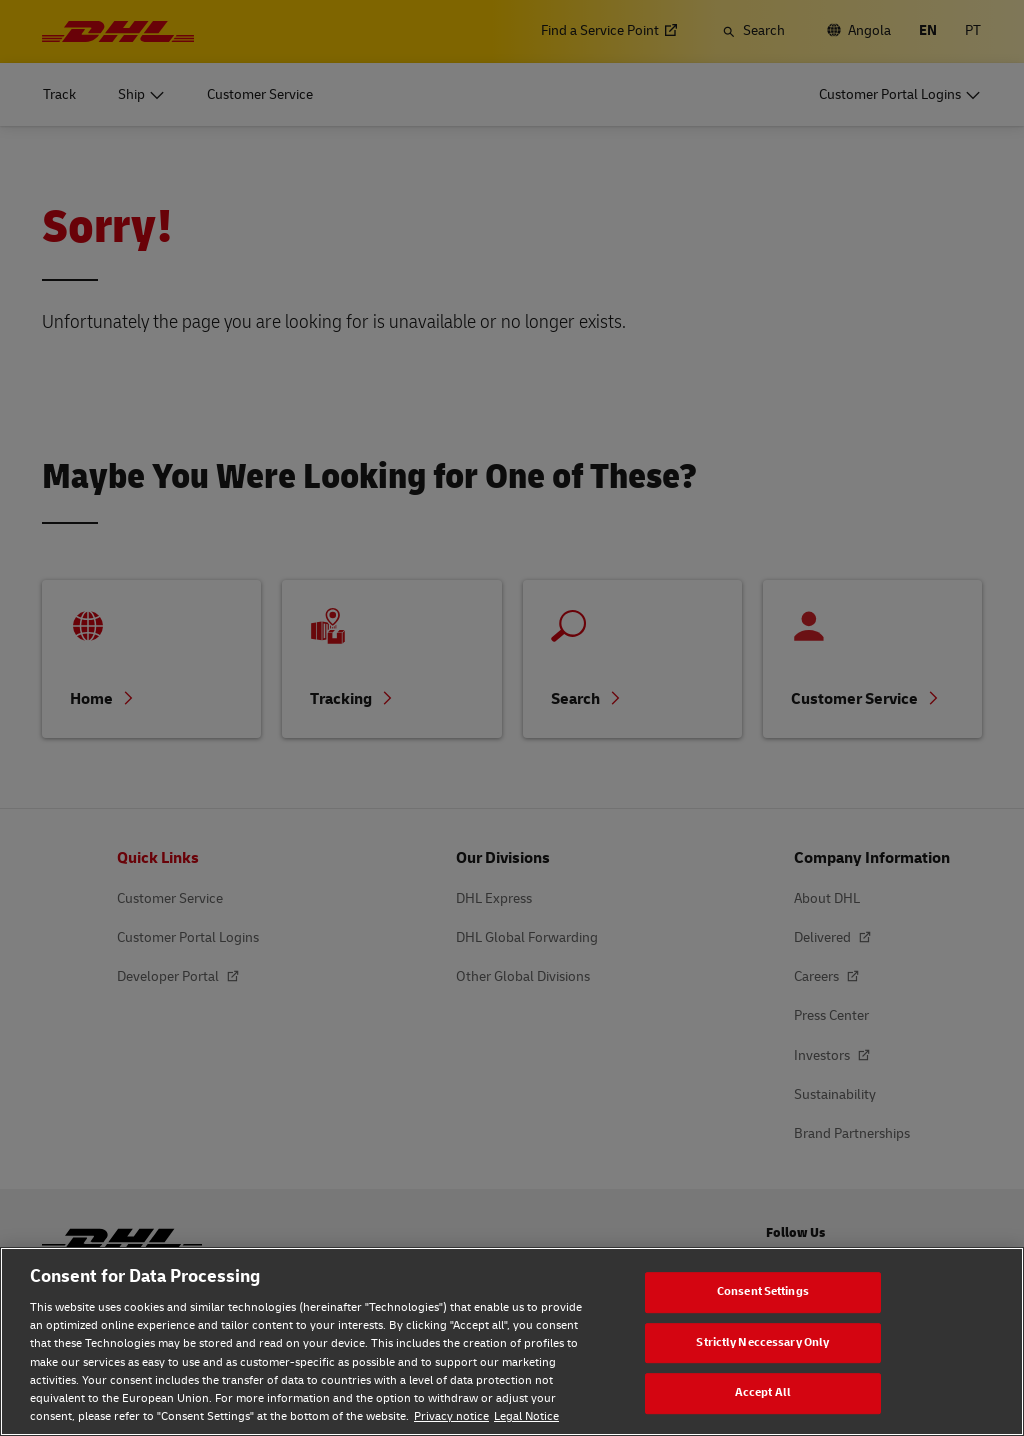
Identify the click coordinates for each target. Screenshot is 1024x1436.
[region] (512, 1341)
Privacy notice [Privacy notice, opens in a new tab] (451, 1416)
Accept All (763, 1392)
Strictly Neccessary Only (762, 1342)
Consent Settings (763, 1291)
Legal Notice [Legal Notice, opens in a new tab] (526, 1416)
